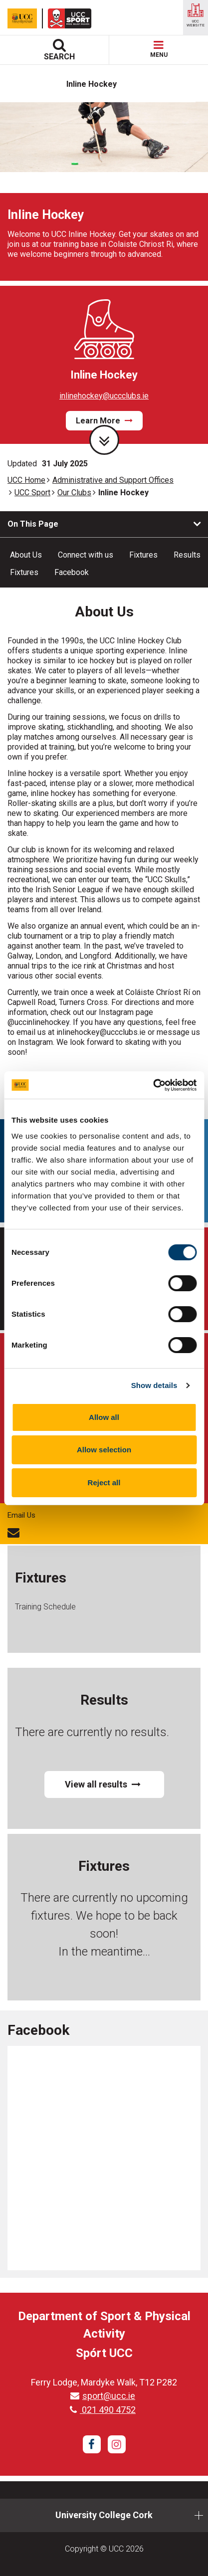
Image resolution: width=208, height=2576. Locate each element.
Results (187, 555)
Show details (154, 1385)
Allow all (104, 1417)
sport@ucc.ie (102, 2395)
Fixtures (143, 555)
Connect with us (85, 555)
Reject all (104, 1482)
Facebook (71, 572)
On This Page (32, 524)
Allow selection (104, 1449)
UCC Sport (32, 492)
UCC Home (26, 480)
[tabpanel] (104, 191)
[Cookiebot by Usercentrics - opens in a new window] (153, 1085)
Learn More (104, 420)
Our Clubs (74, 492)
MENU (159, 49)
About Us (26, 555)
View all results (103, 1784)
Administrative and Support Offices (113, 480)
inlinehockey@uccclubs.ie (104, 395)
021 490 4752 (103, 2409)
